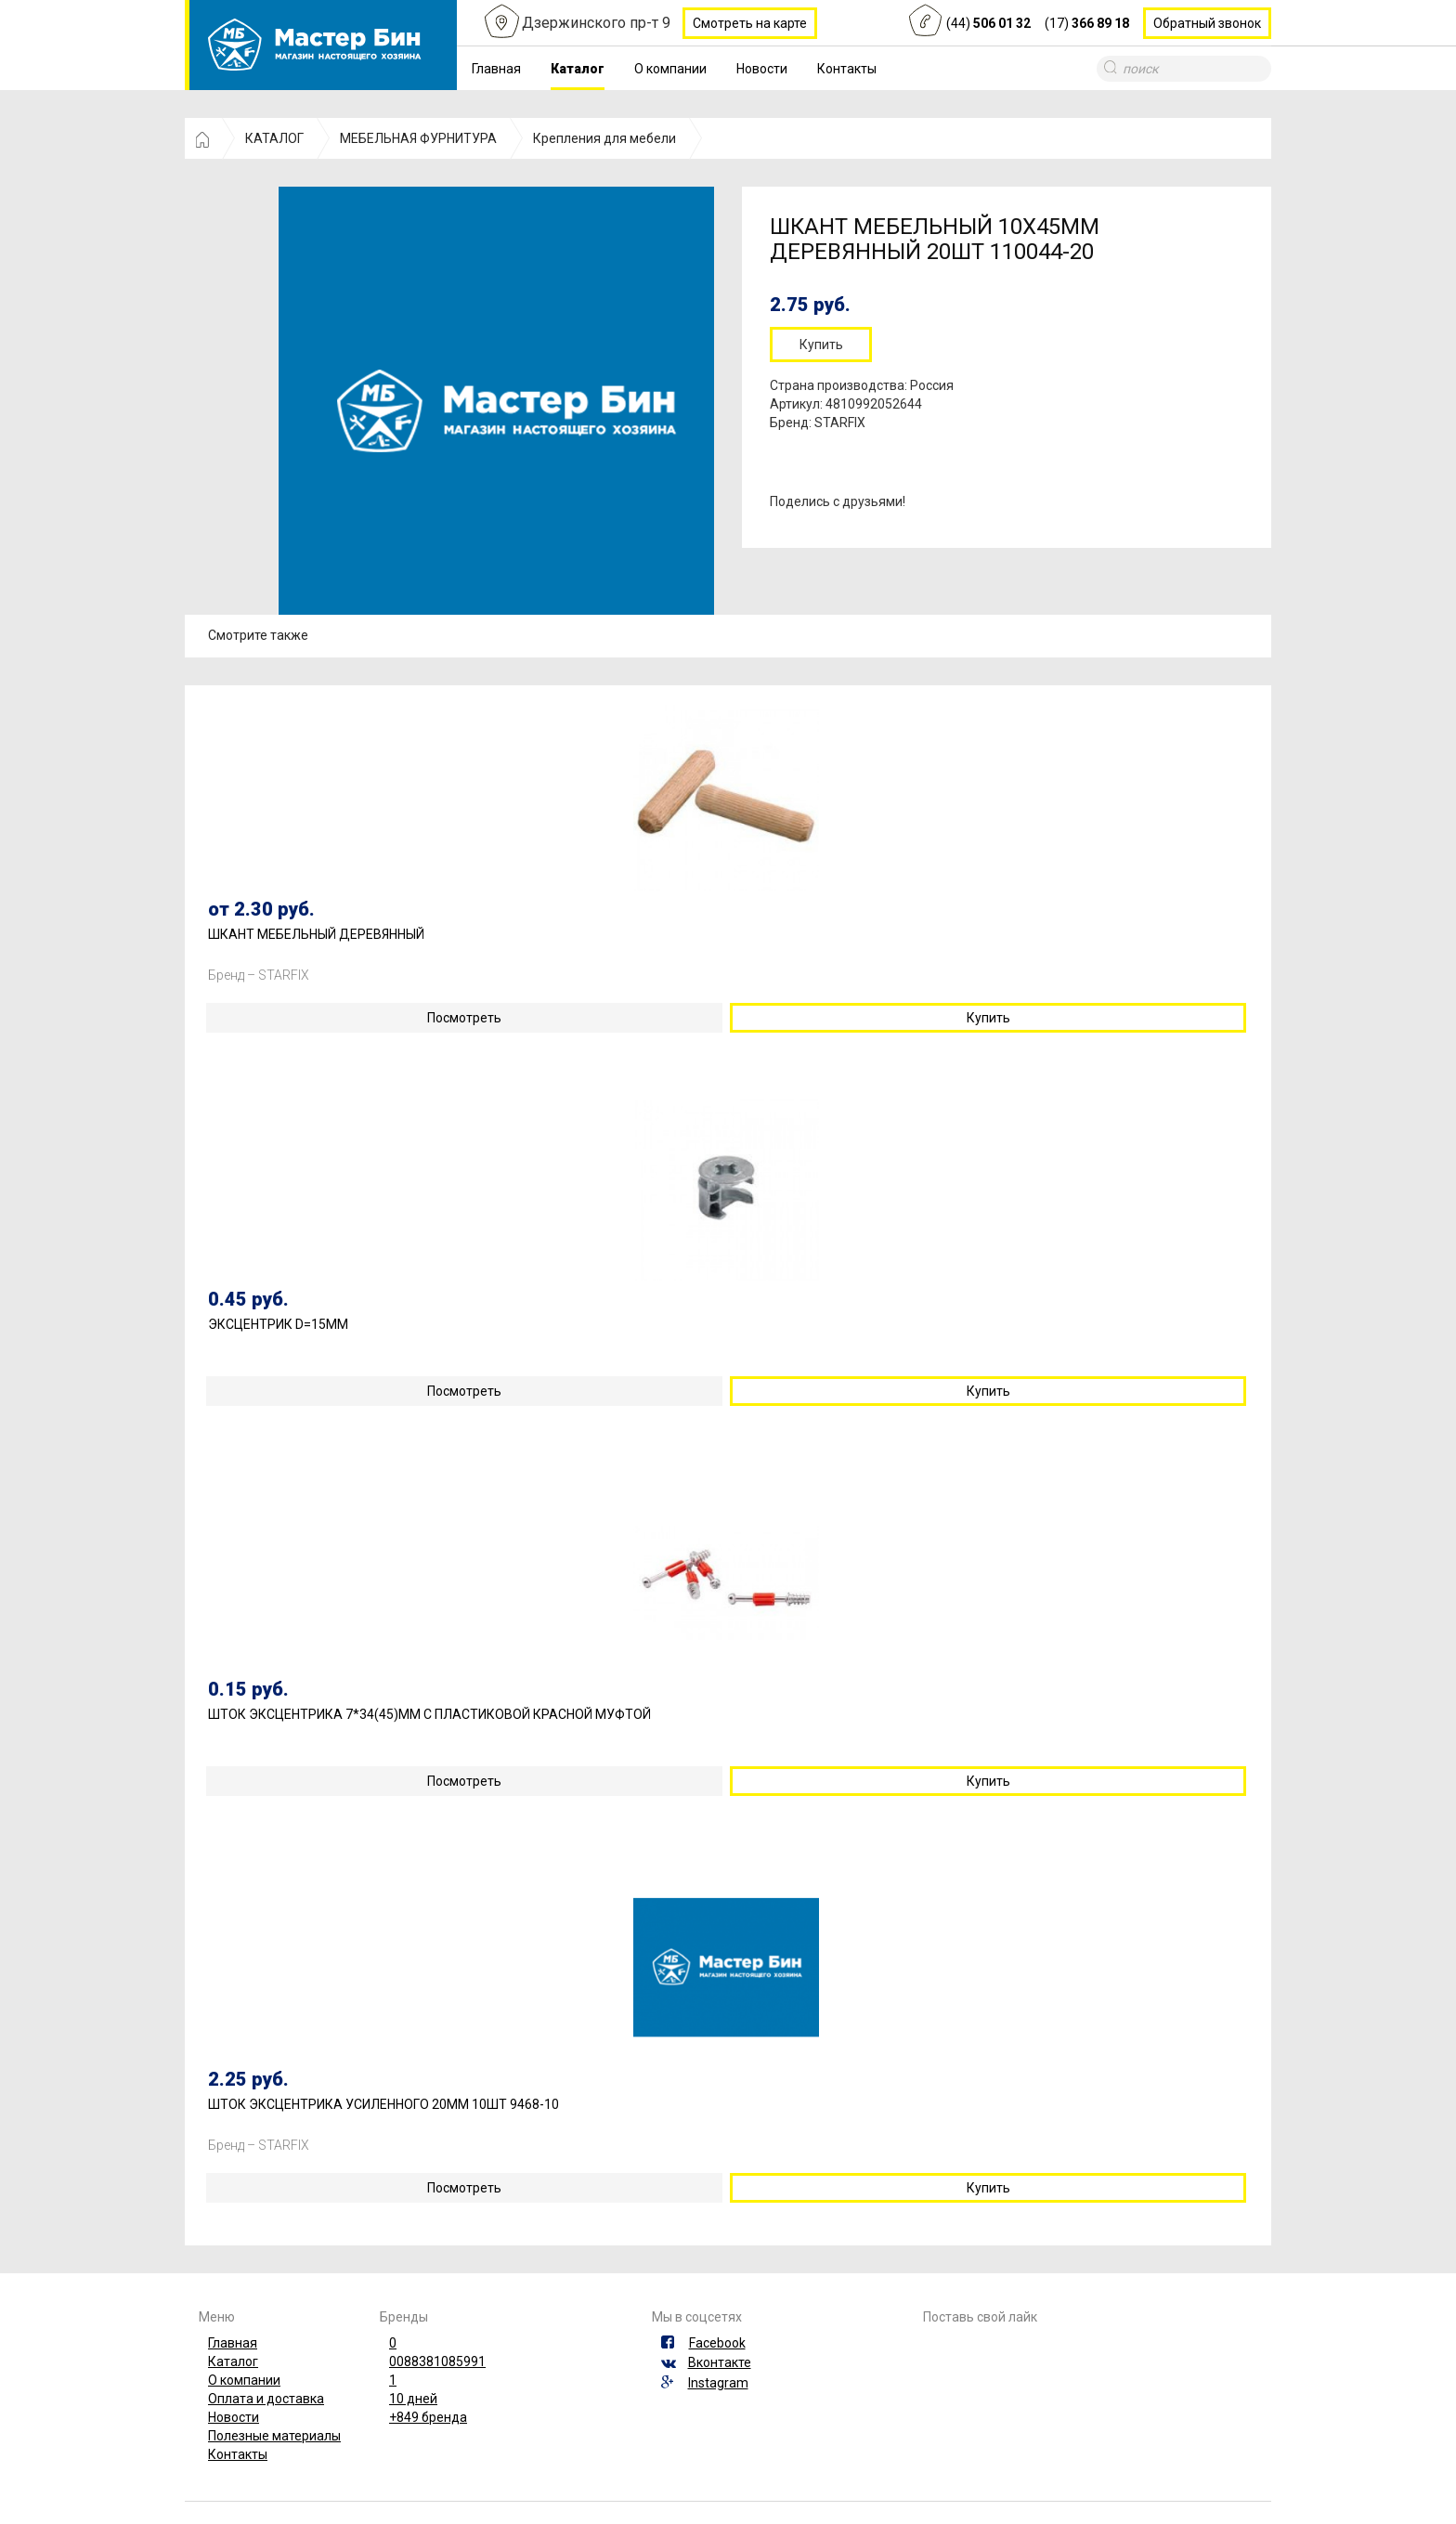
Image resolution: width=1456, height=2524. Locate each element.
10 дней (413, 2398)
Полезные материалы (274, 2435)
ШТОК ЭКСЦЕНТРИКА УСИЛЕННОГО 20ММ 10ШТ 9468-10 (383, 2105)
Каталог (577, 68)
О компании (670, 68)
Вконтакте (719, 2362)
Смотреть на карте (750, 23)
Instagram (718, 2382)
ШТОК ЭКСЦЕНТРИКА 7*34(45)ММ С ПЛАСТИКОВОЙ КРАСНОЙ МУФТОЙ (429, 1715)
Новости (761, 68)
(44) (988, 23)
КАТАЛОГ (274, 138)
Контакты (847, 68)
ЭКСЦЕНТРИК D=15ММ (278, 1325)
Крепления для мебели (604, 138)
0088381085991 (437, 2361)
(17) (1087, 23)
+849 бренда (428, 2417)
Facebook (717, 2342)
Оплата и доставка (266, 2398)
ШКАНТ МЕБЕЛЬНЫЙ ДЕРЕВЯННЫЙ (316, 935)
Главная (496, 68)
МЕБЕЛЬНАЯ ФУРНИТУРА (418, 138)
